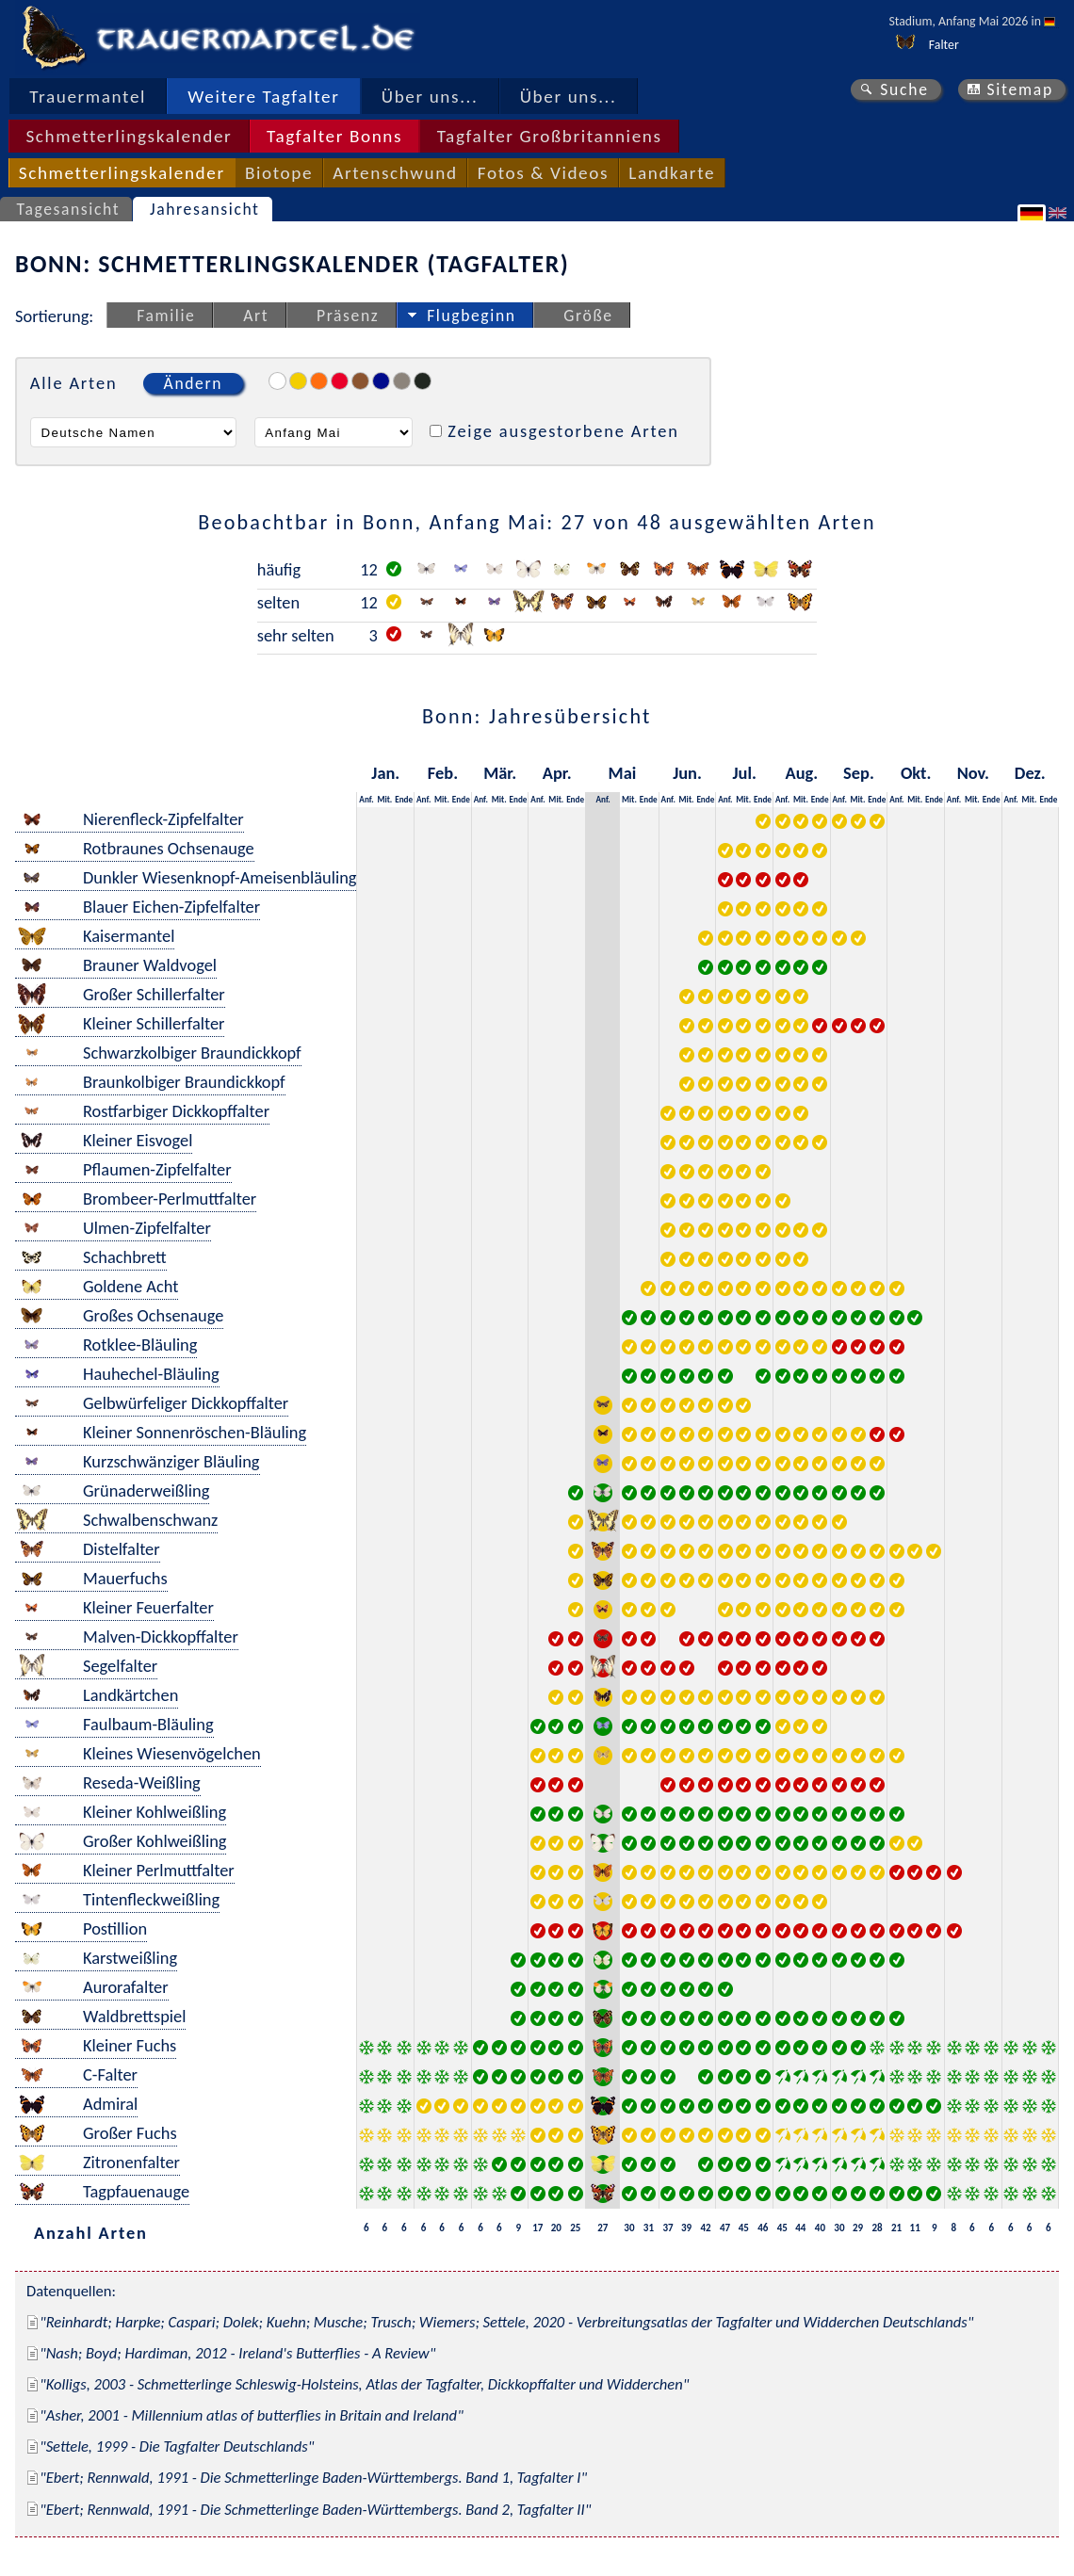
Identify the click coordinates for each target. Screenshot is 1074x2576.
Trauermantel (87, 96)
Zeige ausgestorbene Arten (563, 431)
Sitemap (1019, 89)
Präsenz (348, 315)
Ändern (193, 383)
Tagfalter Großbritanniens (549, 136)
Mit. (384, 799)
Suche (904, 89)
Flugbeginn (471, 315)
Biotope (279, 173)
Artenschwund (395, 173)
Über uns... (430, 96)
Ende (404, 799)
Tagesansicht (69, 209)
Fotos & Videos (543, 173)
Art (255, 315)
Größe (587, 315)
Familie (166, 315)
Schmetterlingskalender (128, 136)
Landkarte (671, 173)
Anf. (366, 799)
